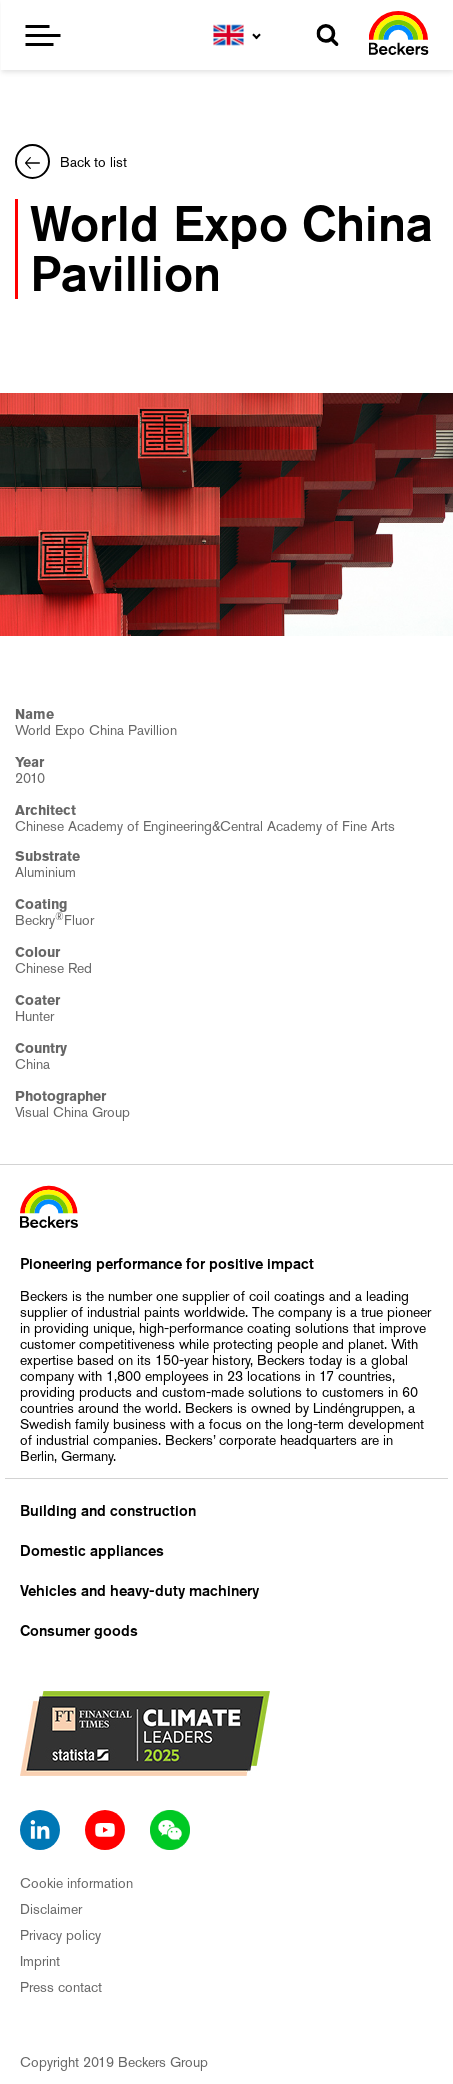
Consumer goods (79, 1631)
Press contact (61, 1987)
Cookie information (76, 1883)
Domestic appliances (92, 1551)
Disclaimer (51, 1909)
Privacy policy (60, 1935)
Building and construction (108, 1511)
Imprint (40, 1961)
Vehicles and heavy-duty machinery (139, 1591)
